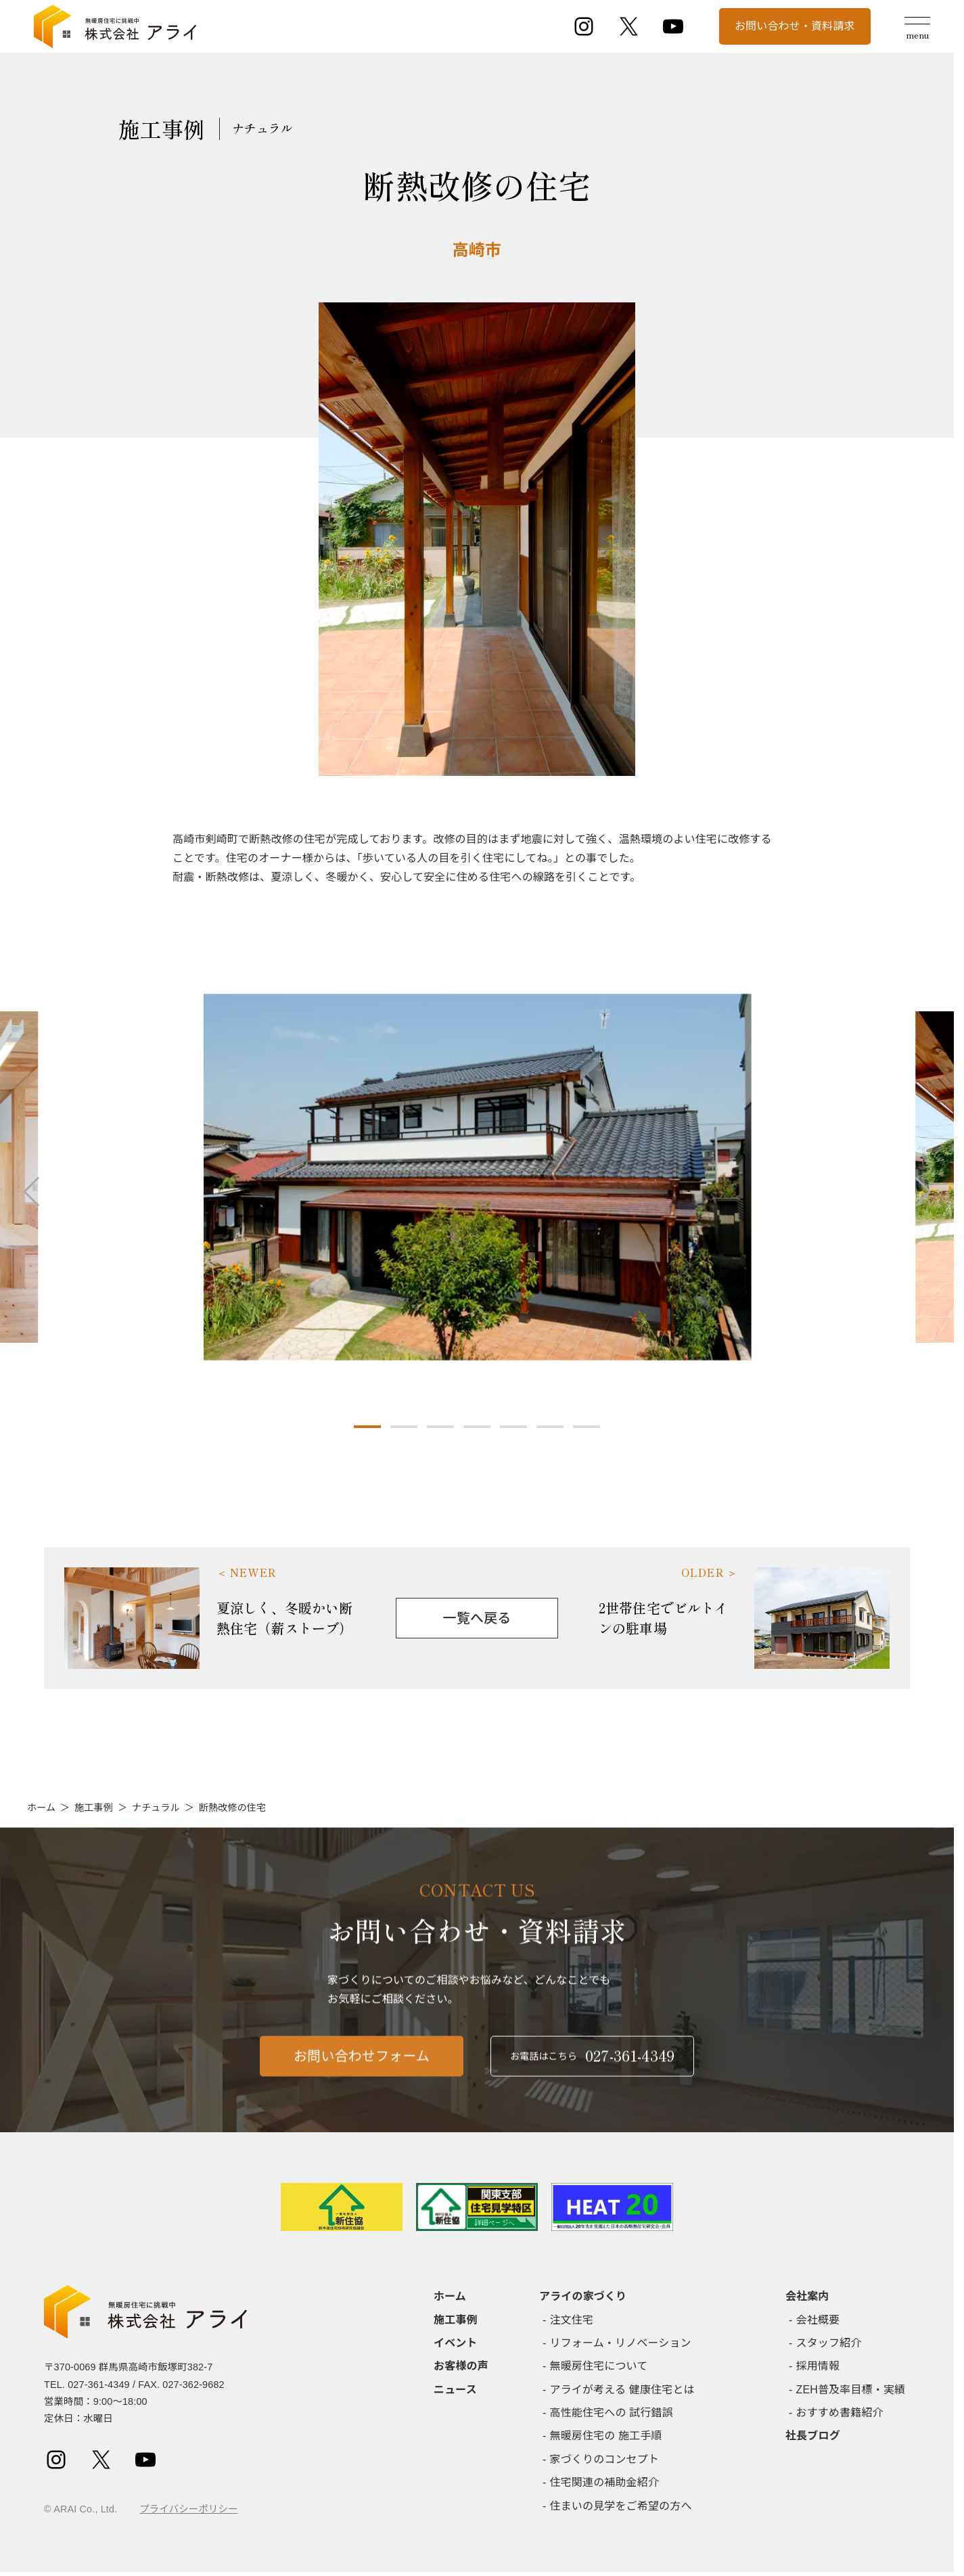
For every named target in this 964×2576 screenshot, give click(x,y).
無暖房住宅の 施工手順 (606, 2435)
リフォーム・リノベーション (620, 2343)
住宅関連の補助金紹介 (605, 2482)
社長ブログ (812, 2435)
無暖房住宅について (599, 2366)
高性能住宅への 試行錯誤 (611, 2412)
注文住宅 (572, 2320)
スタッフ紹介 (829, 2343)
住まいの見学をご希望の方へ (621, 2506)
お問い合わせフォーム (362, 2081)
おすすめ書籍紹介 (839, 2412)
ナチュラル (156, 1807)
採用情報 (818, 2366)
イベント (456, 2343)
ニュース (455, 2389)
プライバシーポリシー (188, 2509)
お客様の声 (461, 2366)
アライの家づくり (582, 2296)
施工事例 (93, 1807)
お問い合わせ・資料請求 (795, 26)
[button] (367, 1426)
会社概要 (818, 2320)
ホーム (41, 1807)
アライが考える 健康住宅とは (622, 2389)
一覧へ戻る (477, 1618)
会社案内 (807, 2296)
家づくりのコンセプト (605, 2459)
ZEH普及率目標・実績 (851, 2389)
